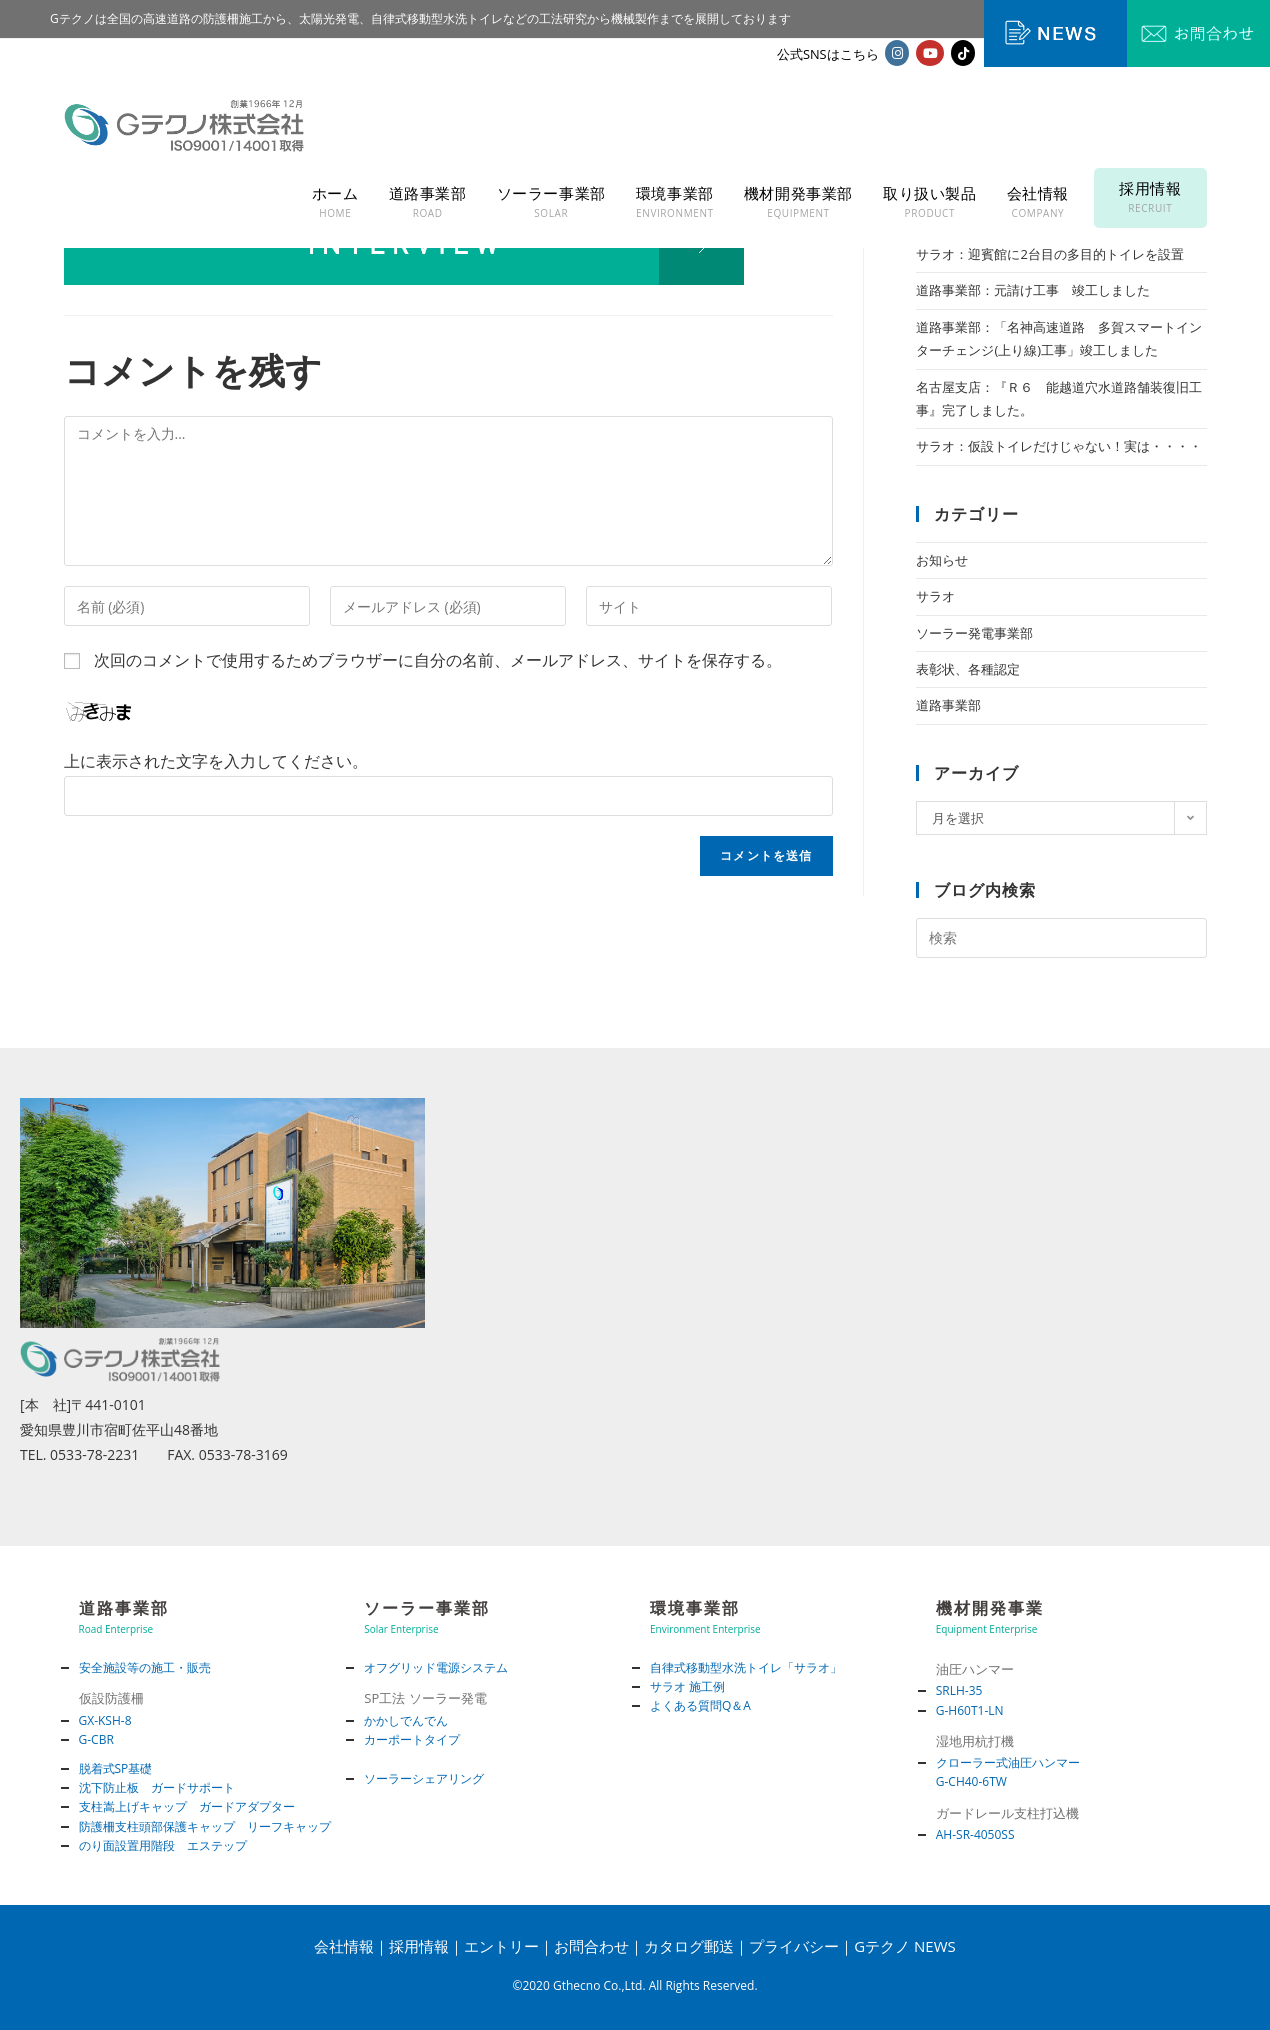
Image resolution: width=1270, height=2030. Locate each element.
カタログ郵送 (689, 1946)
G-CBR (96, 1739)
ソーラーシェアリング (424, 1778)
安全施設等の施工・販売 (145, 1667)
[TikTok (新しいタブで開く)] (963, 53)
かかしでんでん (406, 1720)
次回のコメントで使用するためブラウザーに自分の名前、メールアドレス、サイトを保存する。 (438, 660)
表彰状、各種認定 (968, 669)
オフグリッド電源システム (436, 1667)
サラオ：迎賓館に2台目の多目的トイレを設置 (1049, 254)
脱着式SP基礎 (116, 1768)
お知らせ (942, 560)
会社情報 (344, 1946)
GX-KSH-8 (105, 1720)
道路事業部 (948, 705)
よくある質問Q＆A (700, 1705)
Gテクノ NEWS (905, 1946)
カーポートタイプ (412, 1739)
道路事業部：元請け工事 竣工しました (1033, 290)
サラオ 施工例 (687, 1686)
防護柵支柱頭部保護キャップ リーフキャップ (205, 1826)
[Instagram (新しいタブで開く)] (897, 53)
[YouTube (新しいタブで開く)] (930, 53)
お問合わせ (591, 1946)
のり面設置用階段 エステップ (163, 1845)
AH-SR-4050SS (975, 1834)
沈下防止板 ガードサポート (157, 1787)
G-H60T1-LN (970, 1710)
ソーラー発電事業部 (974, 633)
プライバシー (794, 1946)
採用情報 (419, 1946)
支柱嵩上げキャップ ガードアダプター (187, 1806)
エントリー (501, 1946)
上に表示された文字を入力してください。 (216, 761)
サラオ (935, 596)
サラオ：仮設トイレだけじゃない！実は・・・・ (1059, 446)
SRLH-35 (959, 1690)
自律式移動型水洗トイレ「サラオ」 (746, 1667)
